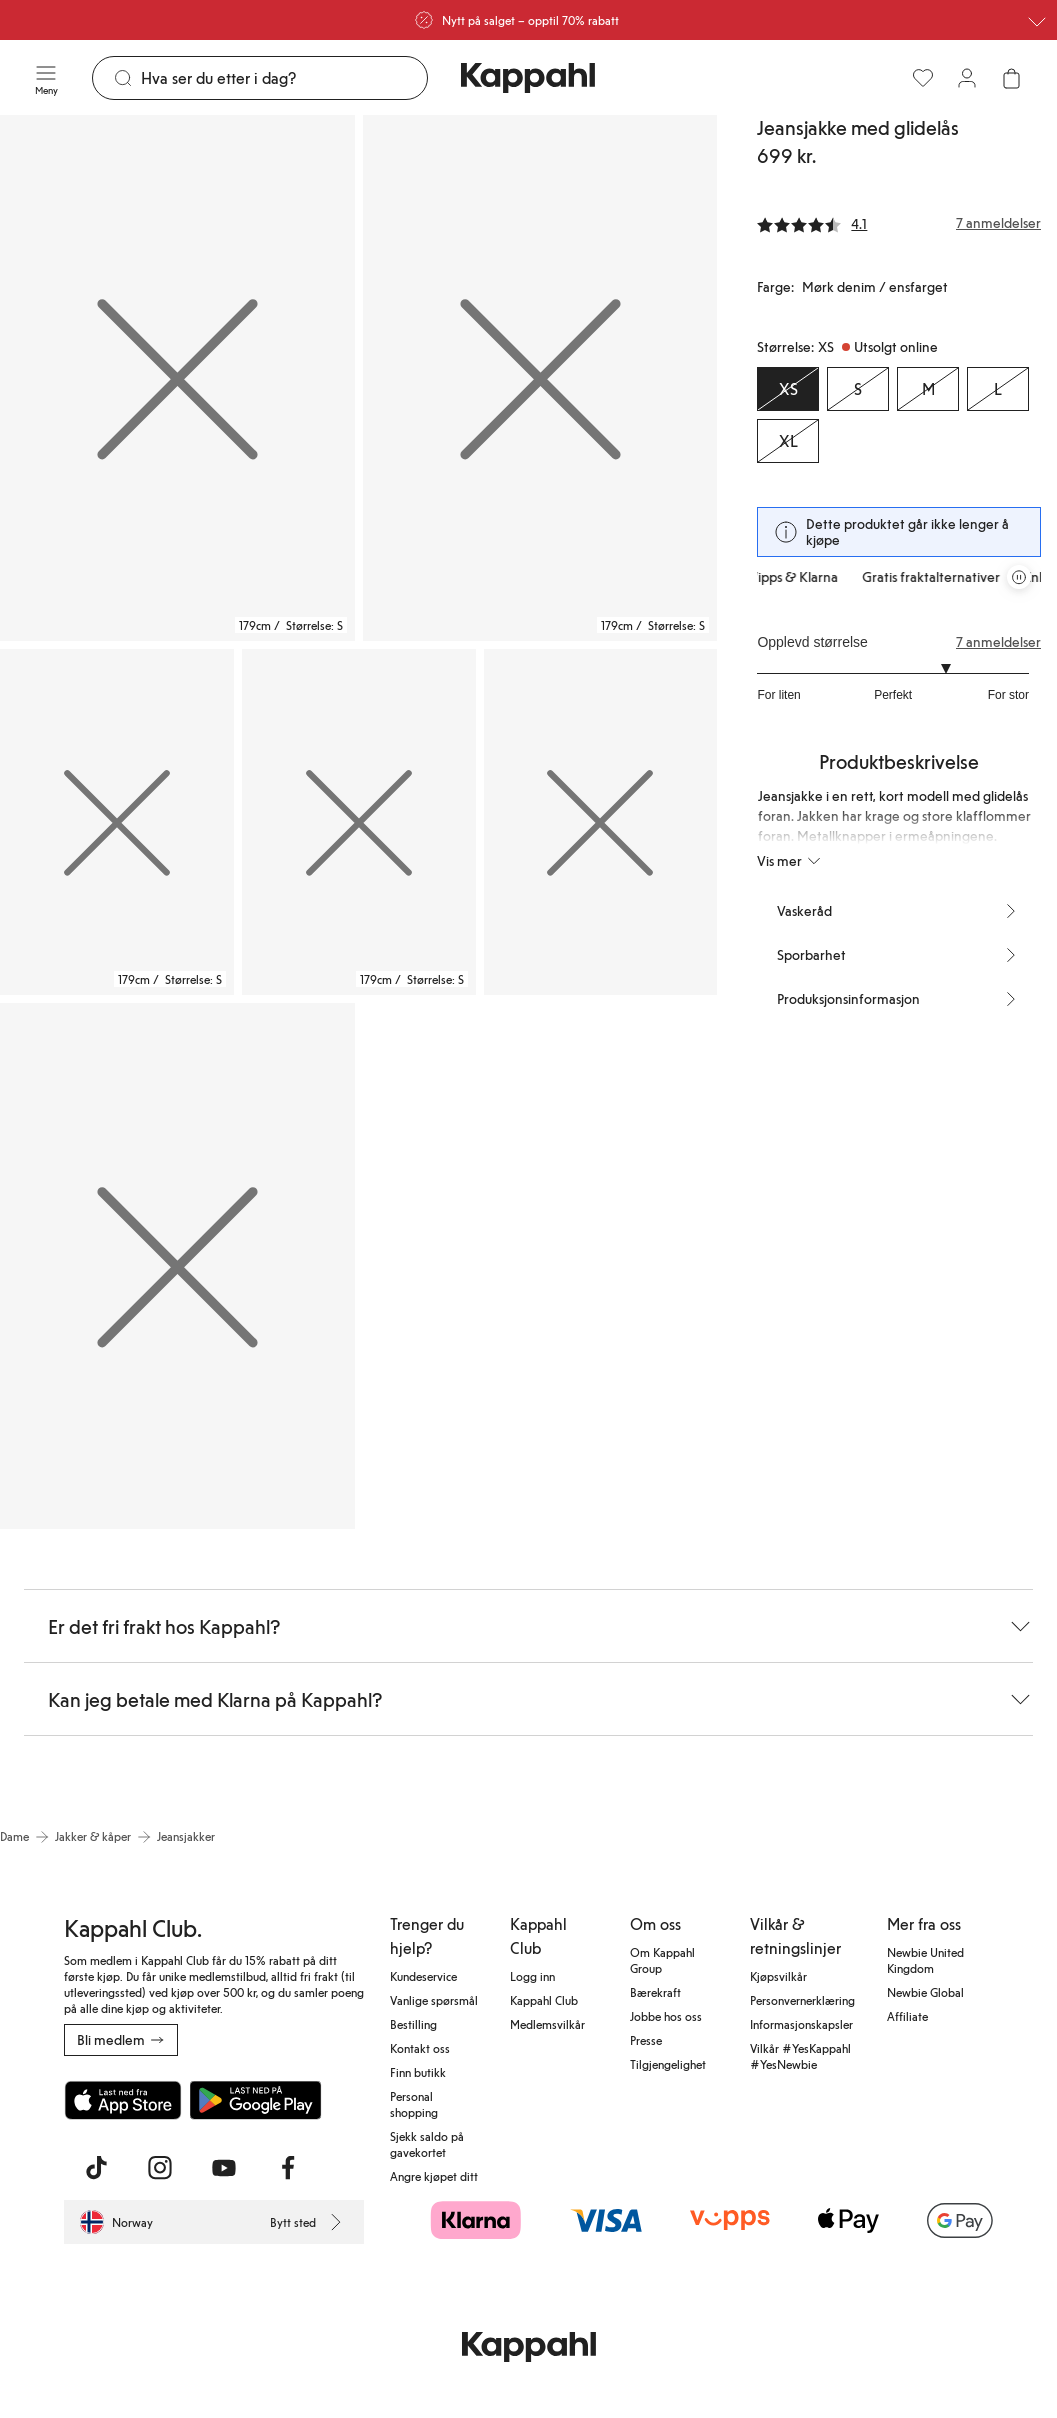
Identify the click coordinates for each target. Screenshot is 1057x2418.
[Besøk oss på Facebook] (288, 2168)
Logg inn (532, 1976)
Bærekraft (655, 1992)
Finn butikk (418, 2072)
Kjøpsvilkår (778, 1976)
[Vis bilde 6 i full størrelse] (177, 1266)
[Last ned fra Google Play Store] (256, 2100)
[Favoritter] (923, 78)
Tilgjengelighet (668, 2064)
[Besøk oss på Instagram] (160, 2168)
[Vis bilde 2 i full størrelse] (540, 378)
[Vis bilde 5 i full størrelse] (601, 822)
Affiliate (907, 2016)
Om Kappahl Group (662, 1960)
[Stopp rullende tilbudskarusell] (1019, 577)
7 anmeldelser (998, 642)
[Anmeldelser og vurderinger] (899, 223)
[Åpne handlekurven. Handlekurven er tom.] (1011, 78)
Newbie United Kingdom (925, 1960)
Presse (646, 2040)
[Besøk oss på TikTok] (96, 2168)
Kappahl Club (544, 2000)
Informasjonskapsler (801, 2024)
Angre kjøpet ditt (434, 2176)
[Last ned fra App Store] (123, 2100)
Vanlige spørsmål (434, 2000)
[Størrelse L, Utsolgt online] (998, 389)
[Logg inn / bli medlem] (967, 78)
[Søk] (284, 78)
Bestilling (413, 2024)
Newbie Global (925, 1992)
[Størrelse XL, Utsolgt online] (788, 441)
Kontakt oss (420, 2048)
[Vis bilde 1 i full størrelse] (177, 378)
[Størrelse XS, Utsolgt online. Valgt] (788, 389)
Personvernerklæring (802, 2000)
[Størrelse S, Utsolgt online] (858, 389)
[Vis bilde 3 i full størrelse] (117, 822)
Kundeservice (423, 1976)
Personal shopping (414, 2104)
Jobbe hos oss (666, 2016)
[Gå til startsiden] (528, 78)
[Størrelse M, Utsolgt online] (928, 389)
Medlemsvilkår (547, 2024)
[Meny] (46, 78)
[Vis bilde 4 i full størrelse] (359, 822)
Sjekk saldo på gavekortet (427, 2144)
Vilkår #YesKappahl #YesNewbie (800, 2056)
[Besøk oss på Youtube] (224, 2168)
